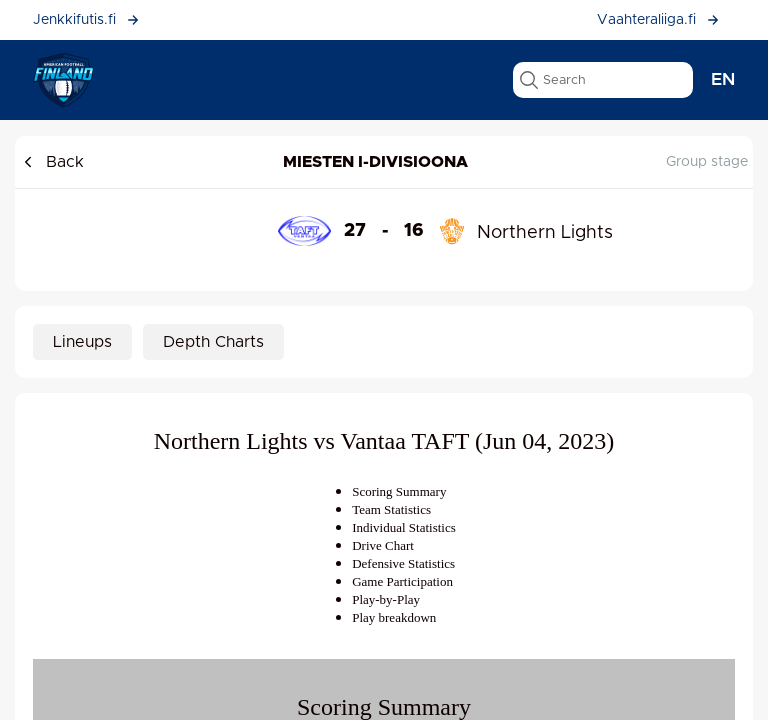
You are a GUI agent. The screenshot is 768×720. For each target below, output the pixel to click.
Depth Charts (213, 342)
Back (52, 162)
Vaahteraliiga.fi (658, 20)
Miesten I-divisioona (375, 162)
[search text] (603, 80)
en (723, 80)
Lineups (82, 342)
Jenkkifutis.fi (86, 20)
